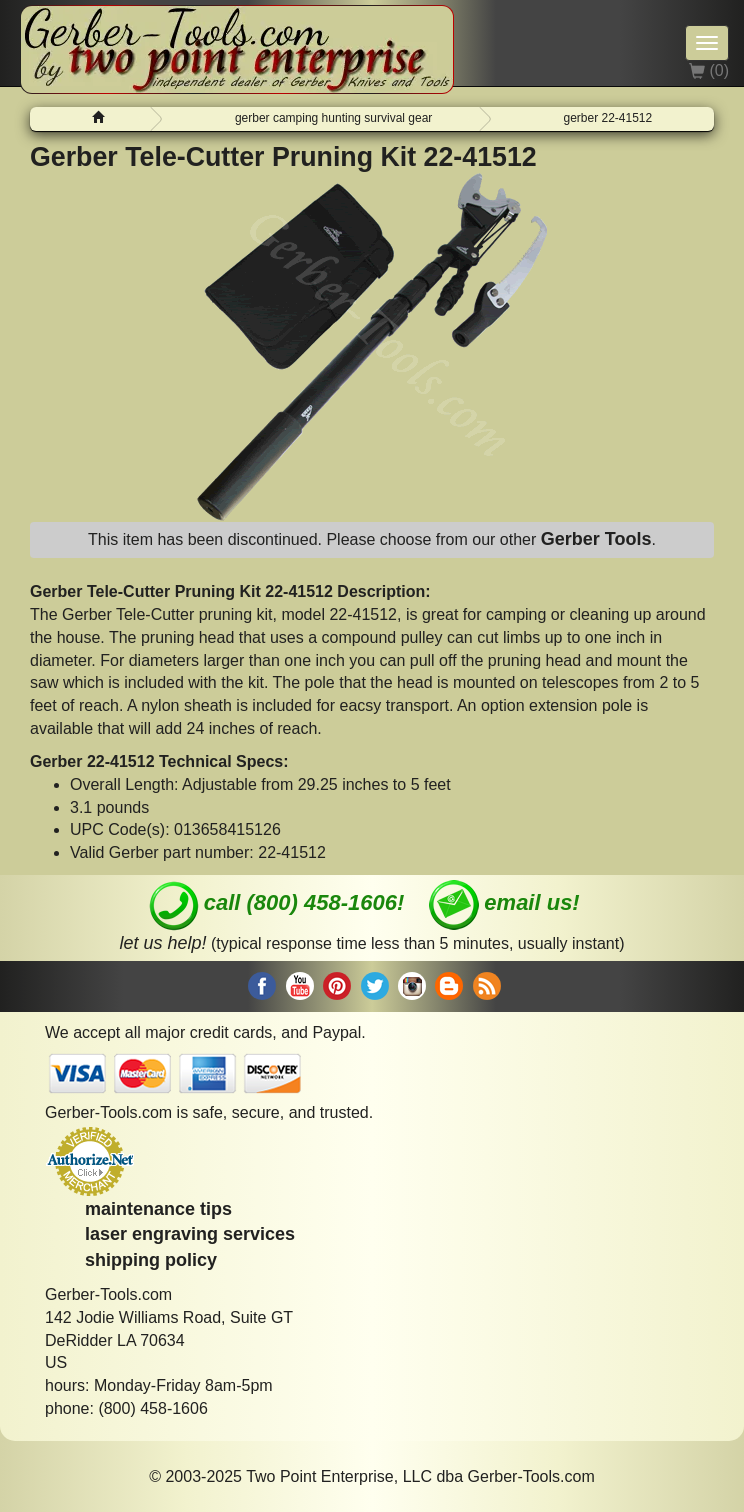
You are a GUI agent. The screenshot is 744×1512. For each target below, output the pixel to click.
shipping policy (151, 1260)
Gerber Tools (596, 539)
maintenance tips (158, 1209)
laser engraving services (190, 1234)
